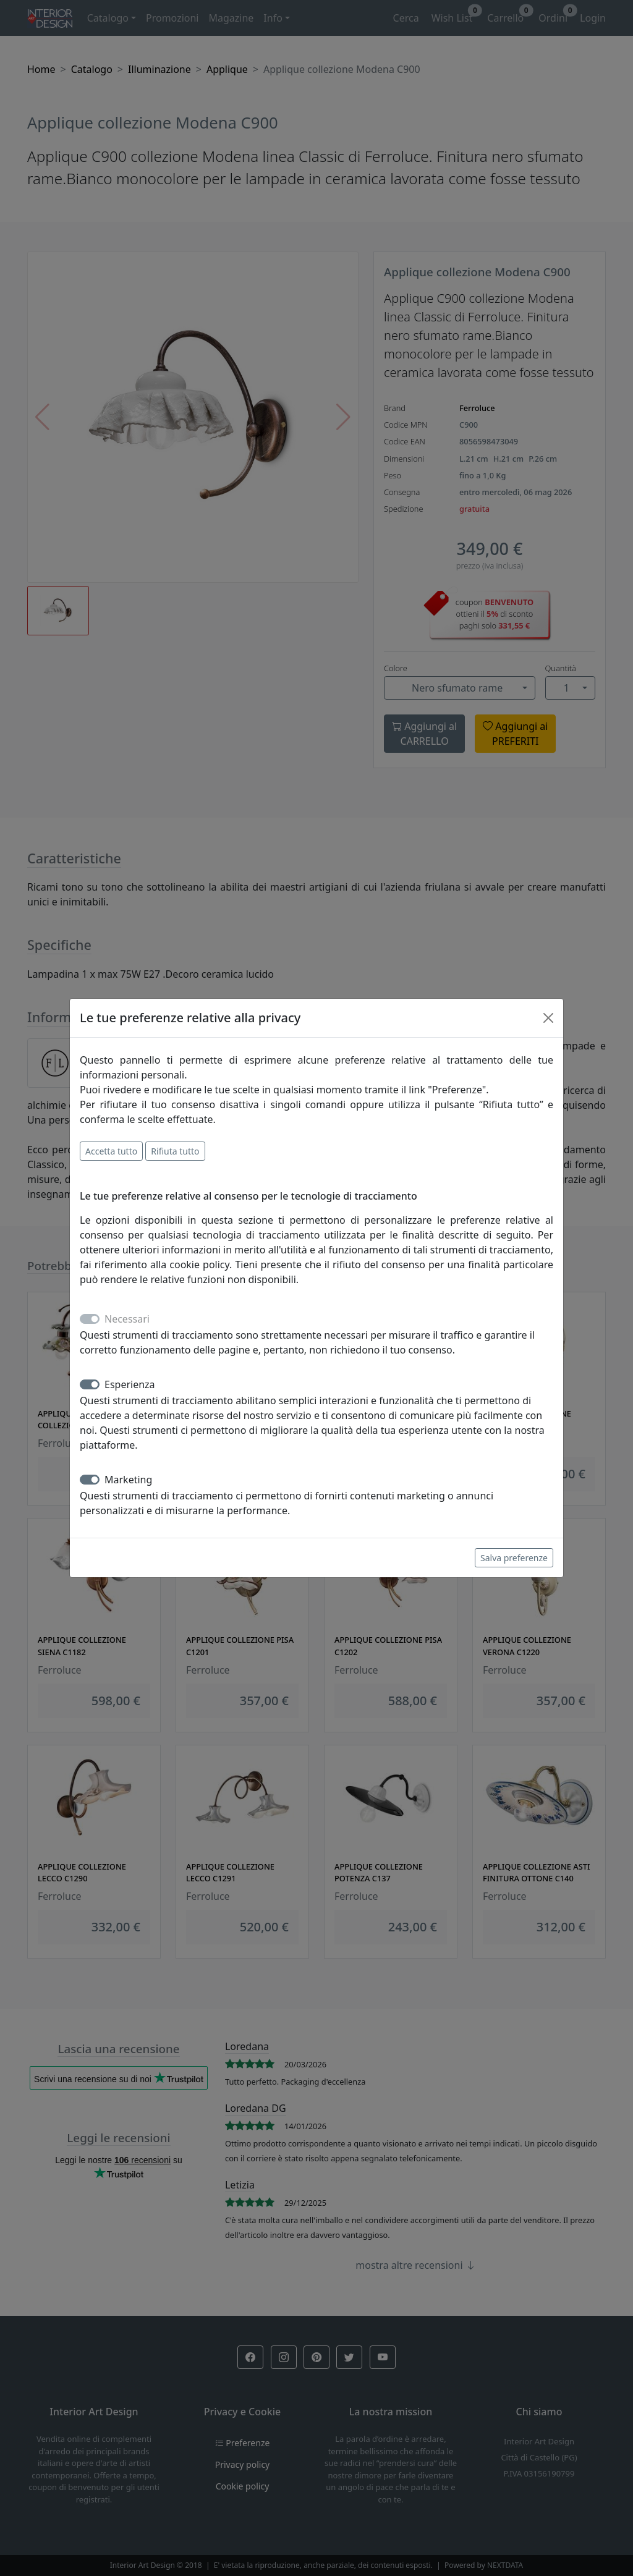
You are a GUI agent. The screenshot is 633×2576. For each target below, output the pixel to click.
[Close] (548, 1018)
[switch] (90, 1384)
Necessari (127, 1319)
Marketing (128, 1479)
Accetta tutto (111, 1151)
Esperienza (129, 1384)
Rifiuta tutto (175, 1151)
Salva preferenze (514, 1558)
